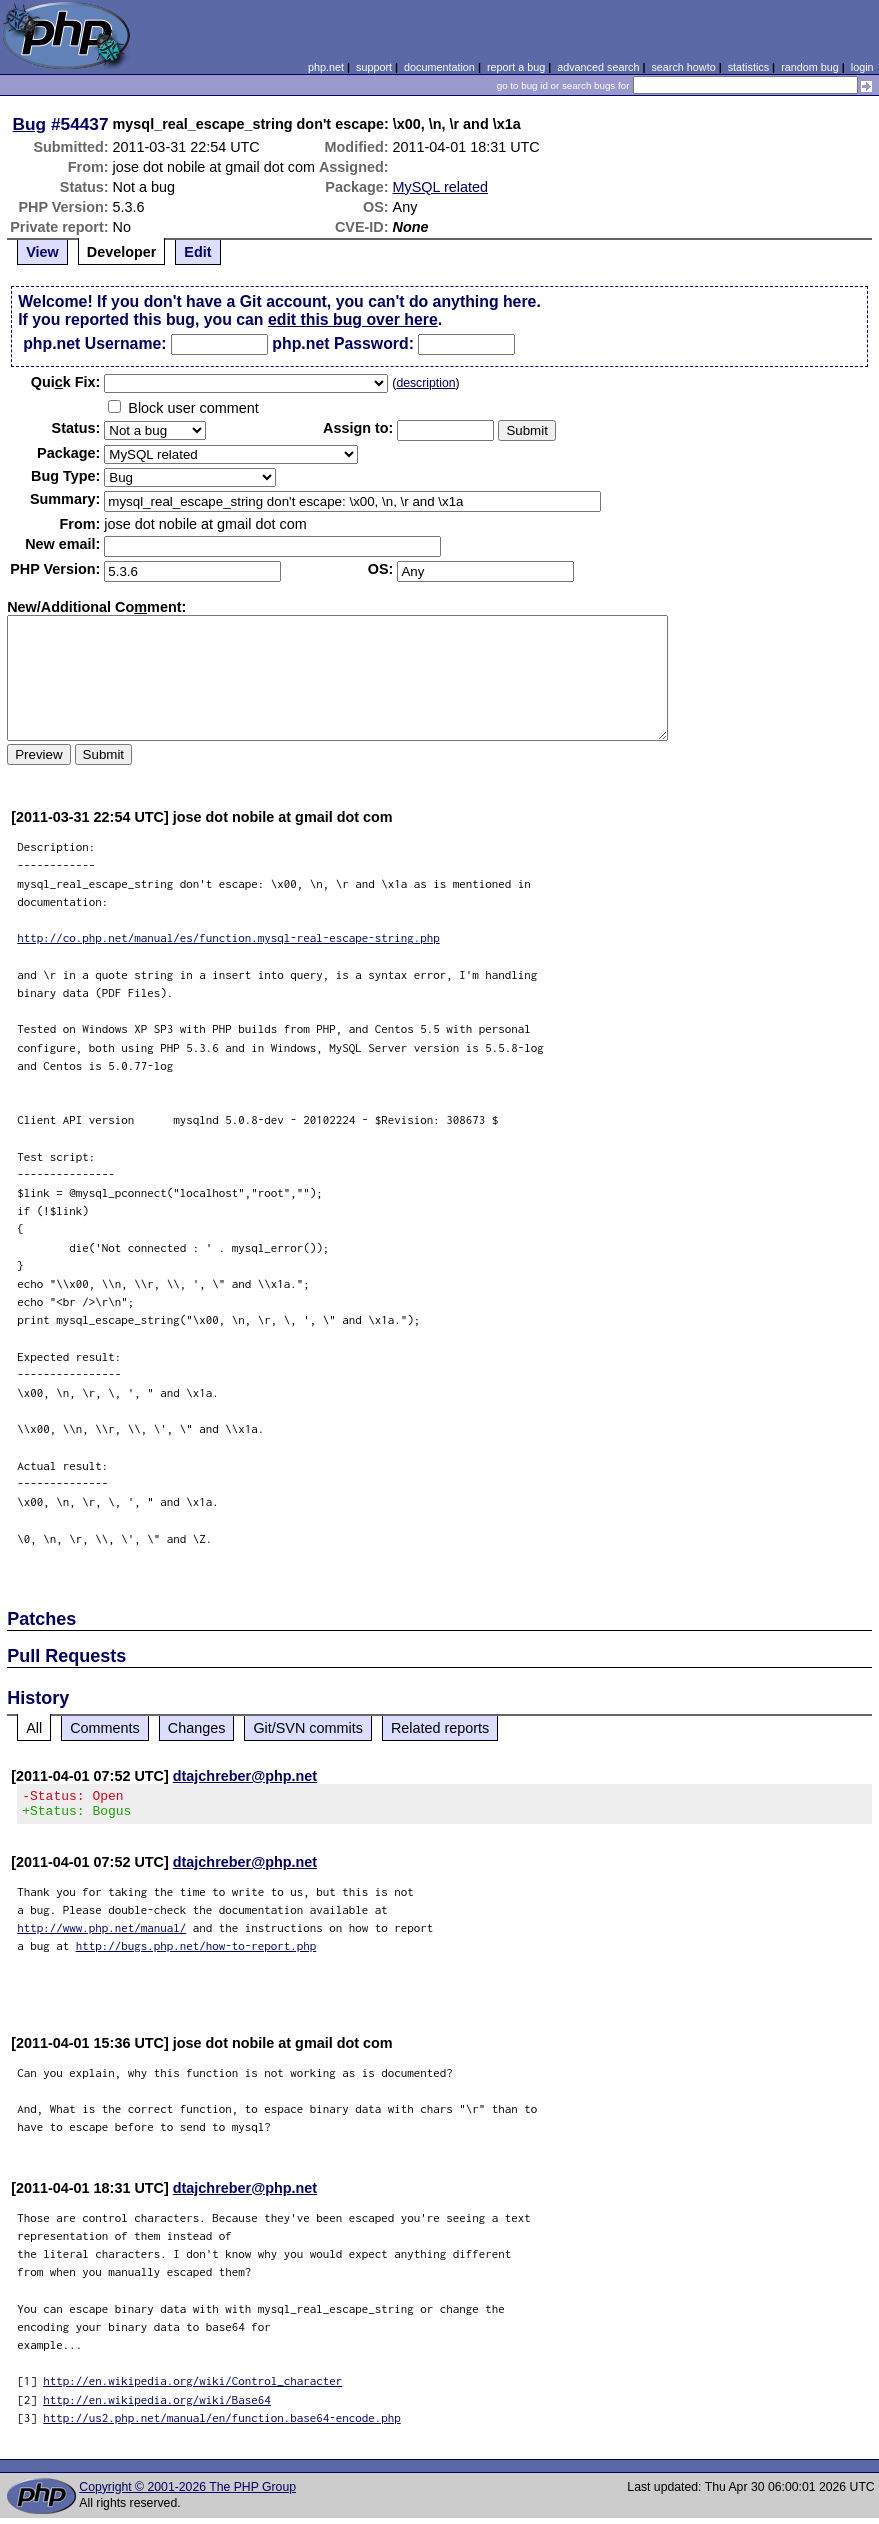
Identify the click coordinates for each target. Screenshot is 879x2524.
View (42, 252)
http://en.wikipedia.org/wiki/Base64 (157, 2405)
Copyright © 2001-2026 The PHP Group (187, 2493)
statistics (748, 67)
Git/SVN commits (308, 1728)
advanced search (598, 67)
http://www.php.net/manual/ (101, 1933)
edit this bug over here (353, 319)
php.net (326, 67)
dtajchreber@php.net (245, 1776)
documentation (439, 67)
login (862, 67)
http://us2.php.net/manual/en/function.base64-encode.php (222, 2423)
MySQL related (440, 187)
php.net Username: (94, 343)
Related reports (440, 1728)
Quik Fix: (66, 382)
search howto (683, 67)
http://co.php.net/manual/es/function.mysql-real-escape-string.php (228, 937)
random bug (810, 67)
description (425, 383)
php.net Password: (343, 343)
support (374, 67)
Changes (197, 1728)
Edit (197, 252)
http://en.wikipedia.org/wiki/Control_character (192, 2386)
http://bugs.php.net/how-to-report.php (196, 1951)
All (34, 1728)
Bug (30, 124)
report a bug (516, 67)
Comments (105, 1728)
